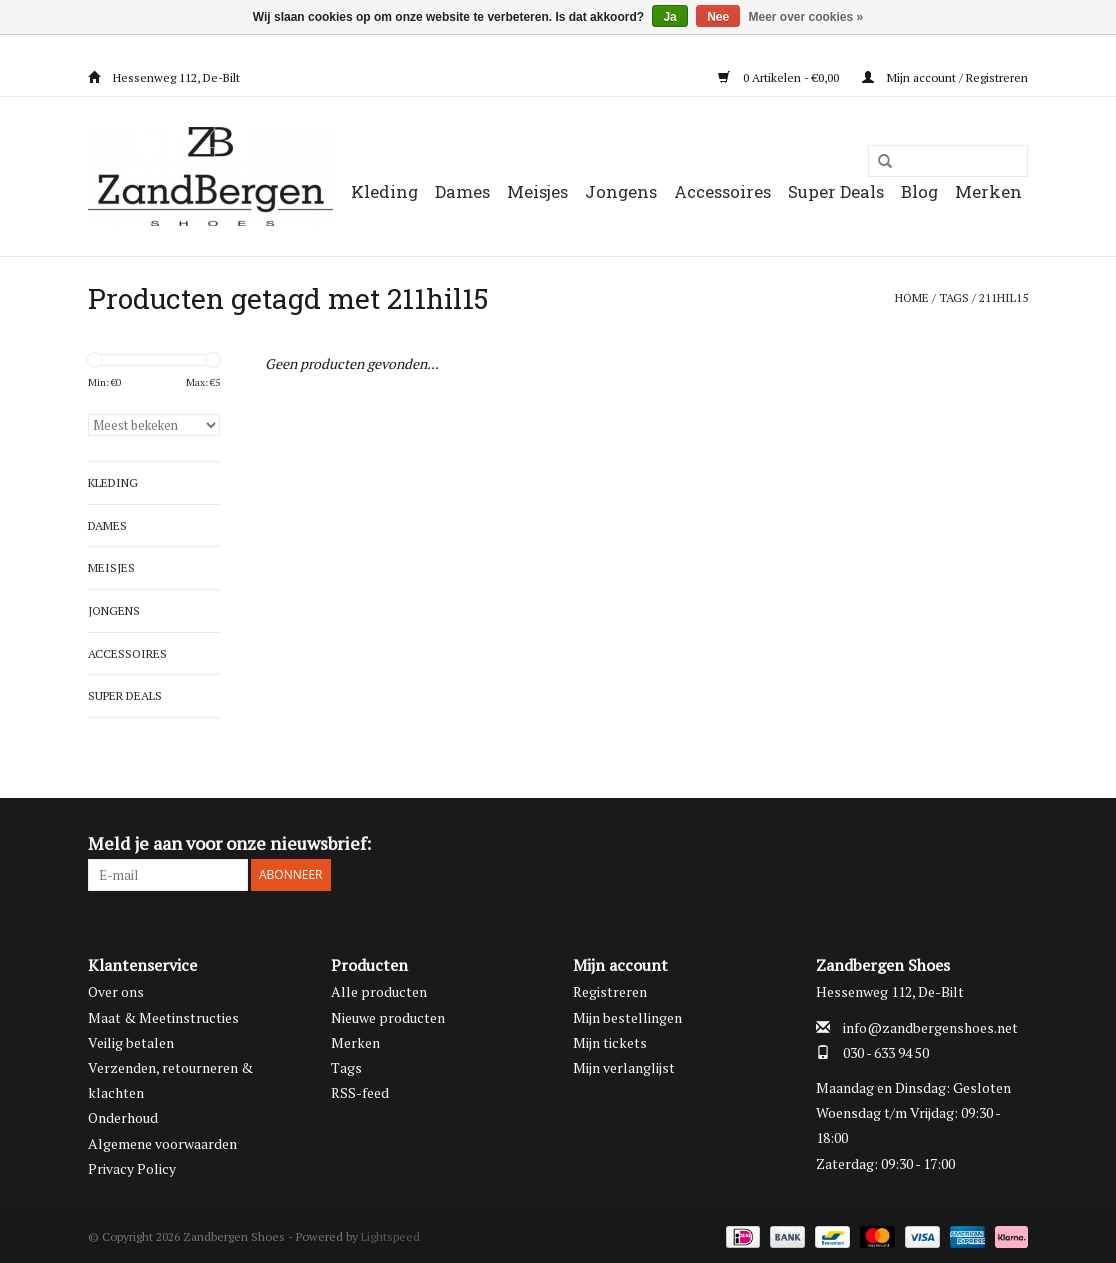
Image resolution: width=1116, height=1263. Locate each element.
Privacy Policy (132, 1168)
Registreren (610, 991)
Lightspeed (390, 1236)
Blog (919, 191)
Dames (462, 191)
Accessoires (722, 191)
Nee (718, 17)
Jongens (621, 191)
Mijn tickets (610, 1042)
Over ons (116, 991)
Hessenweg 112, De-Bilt (164, 77)
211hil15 (1003, 297)
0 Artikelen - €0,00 (780, 77)
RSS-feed (360, 1092)
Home (912, 297)
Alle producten (379, 991)
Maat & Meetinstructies (163, 1017)
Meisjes (537, 191)
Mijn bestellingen (627, 1017)
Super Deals (836, 191)
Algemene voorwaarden (162, 1143)
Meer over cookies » (806, 17)
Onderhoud (123, 1117)
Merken (988, 191)
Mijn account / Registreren (945, 77)
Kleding (384, 191)
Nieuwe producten (388, 1017)
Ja (669, 17)
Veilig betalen (131, 1042)
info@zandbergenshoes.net (930, 1027)
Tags (954, 297)
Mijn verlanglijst (624, 1067)
